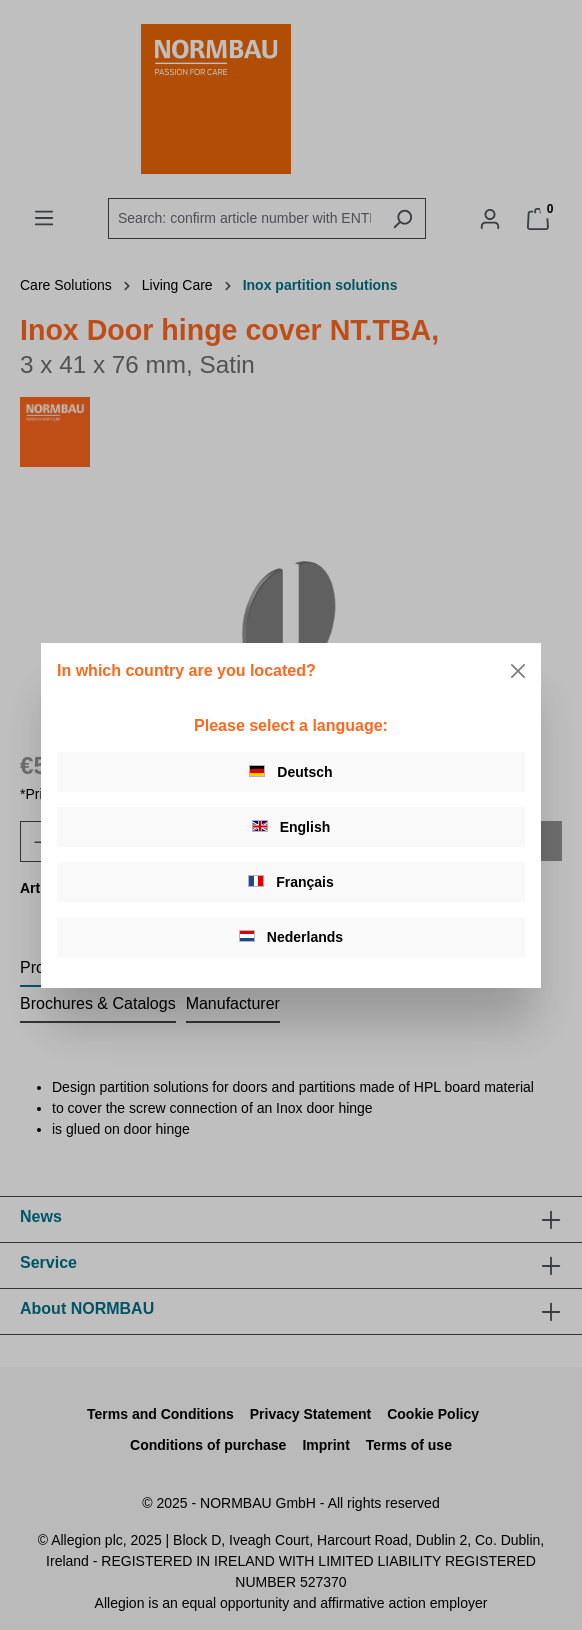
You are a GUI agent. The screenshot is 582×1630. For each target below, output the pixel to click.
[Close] (518, 671)
